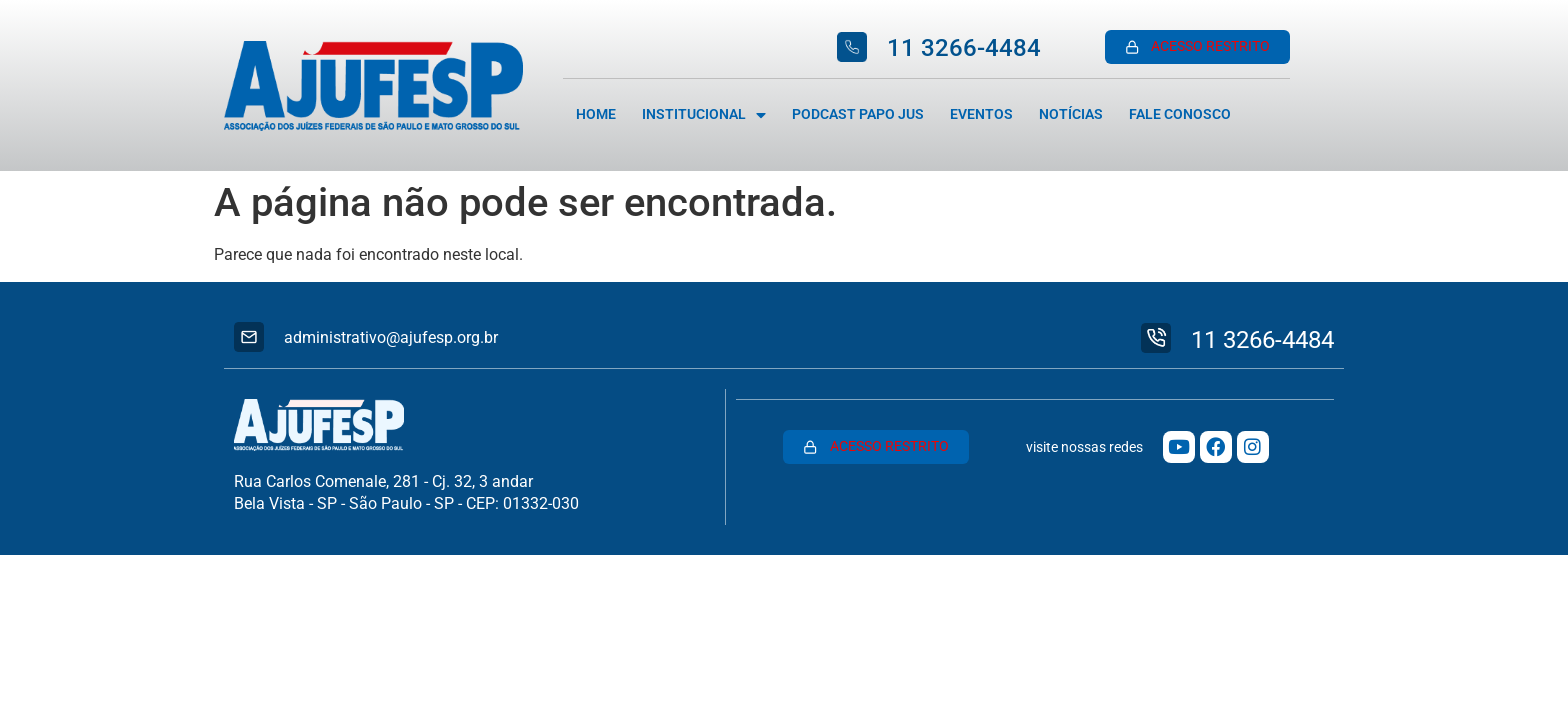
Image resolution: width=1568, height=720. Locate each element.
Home (596, 114)
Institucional (704, 115)
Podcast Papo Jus (858, 114)
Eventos (981, 114)
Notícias (1071, 114)
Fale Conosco (1180, 114)
